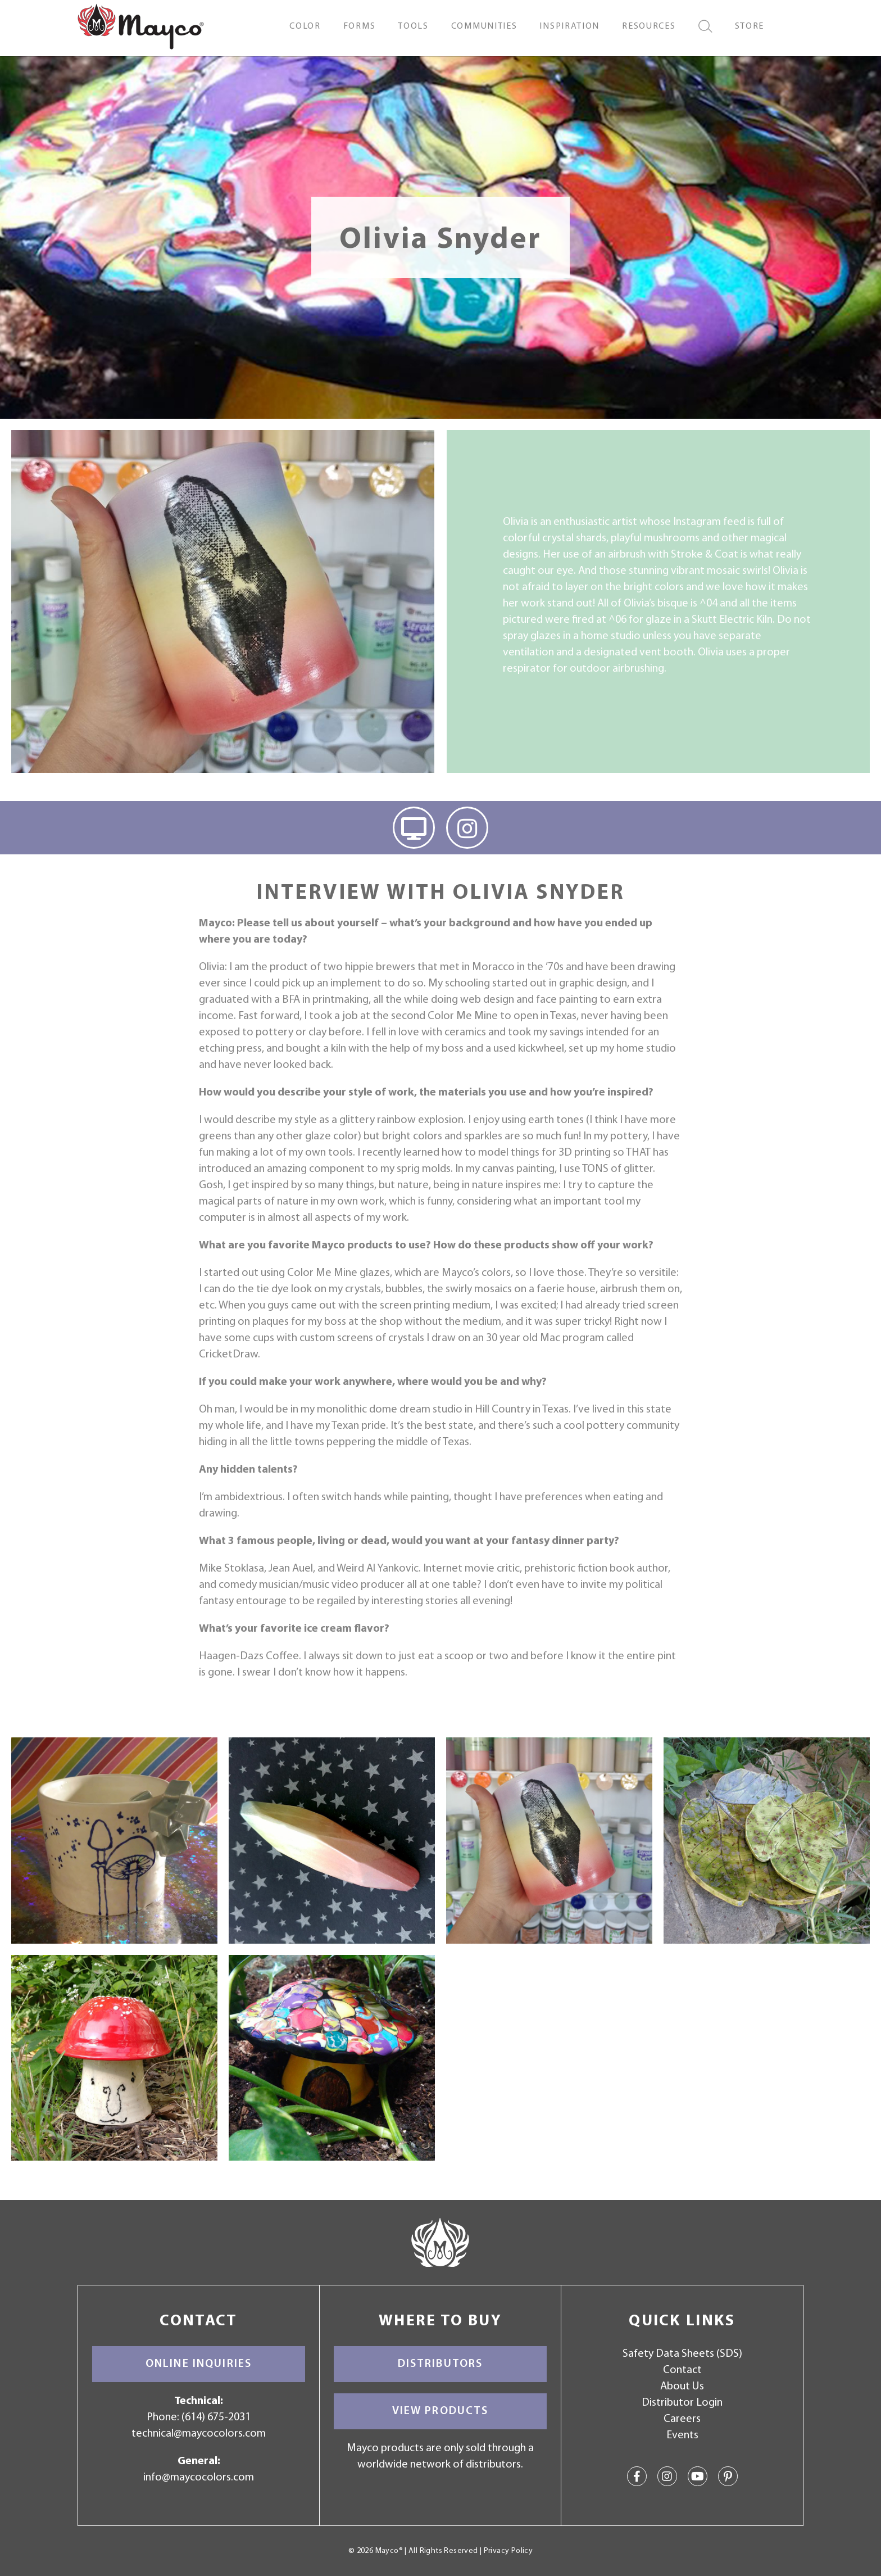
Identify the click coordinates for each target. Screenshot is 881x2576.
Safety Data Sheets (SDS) (682, 2354)
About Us (682, 2386)
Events (682, 2435)
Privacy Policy (508, 2551)
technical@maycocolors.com (198, 2433)
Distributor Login (682, 2403)
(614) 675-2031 (216, 2417)
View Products (440, 2411)
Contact (682, 2370)
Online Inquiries (199, 2364)
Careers (682, 2419)
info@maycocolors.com (198, 2477)
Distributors (440, 2364)
